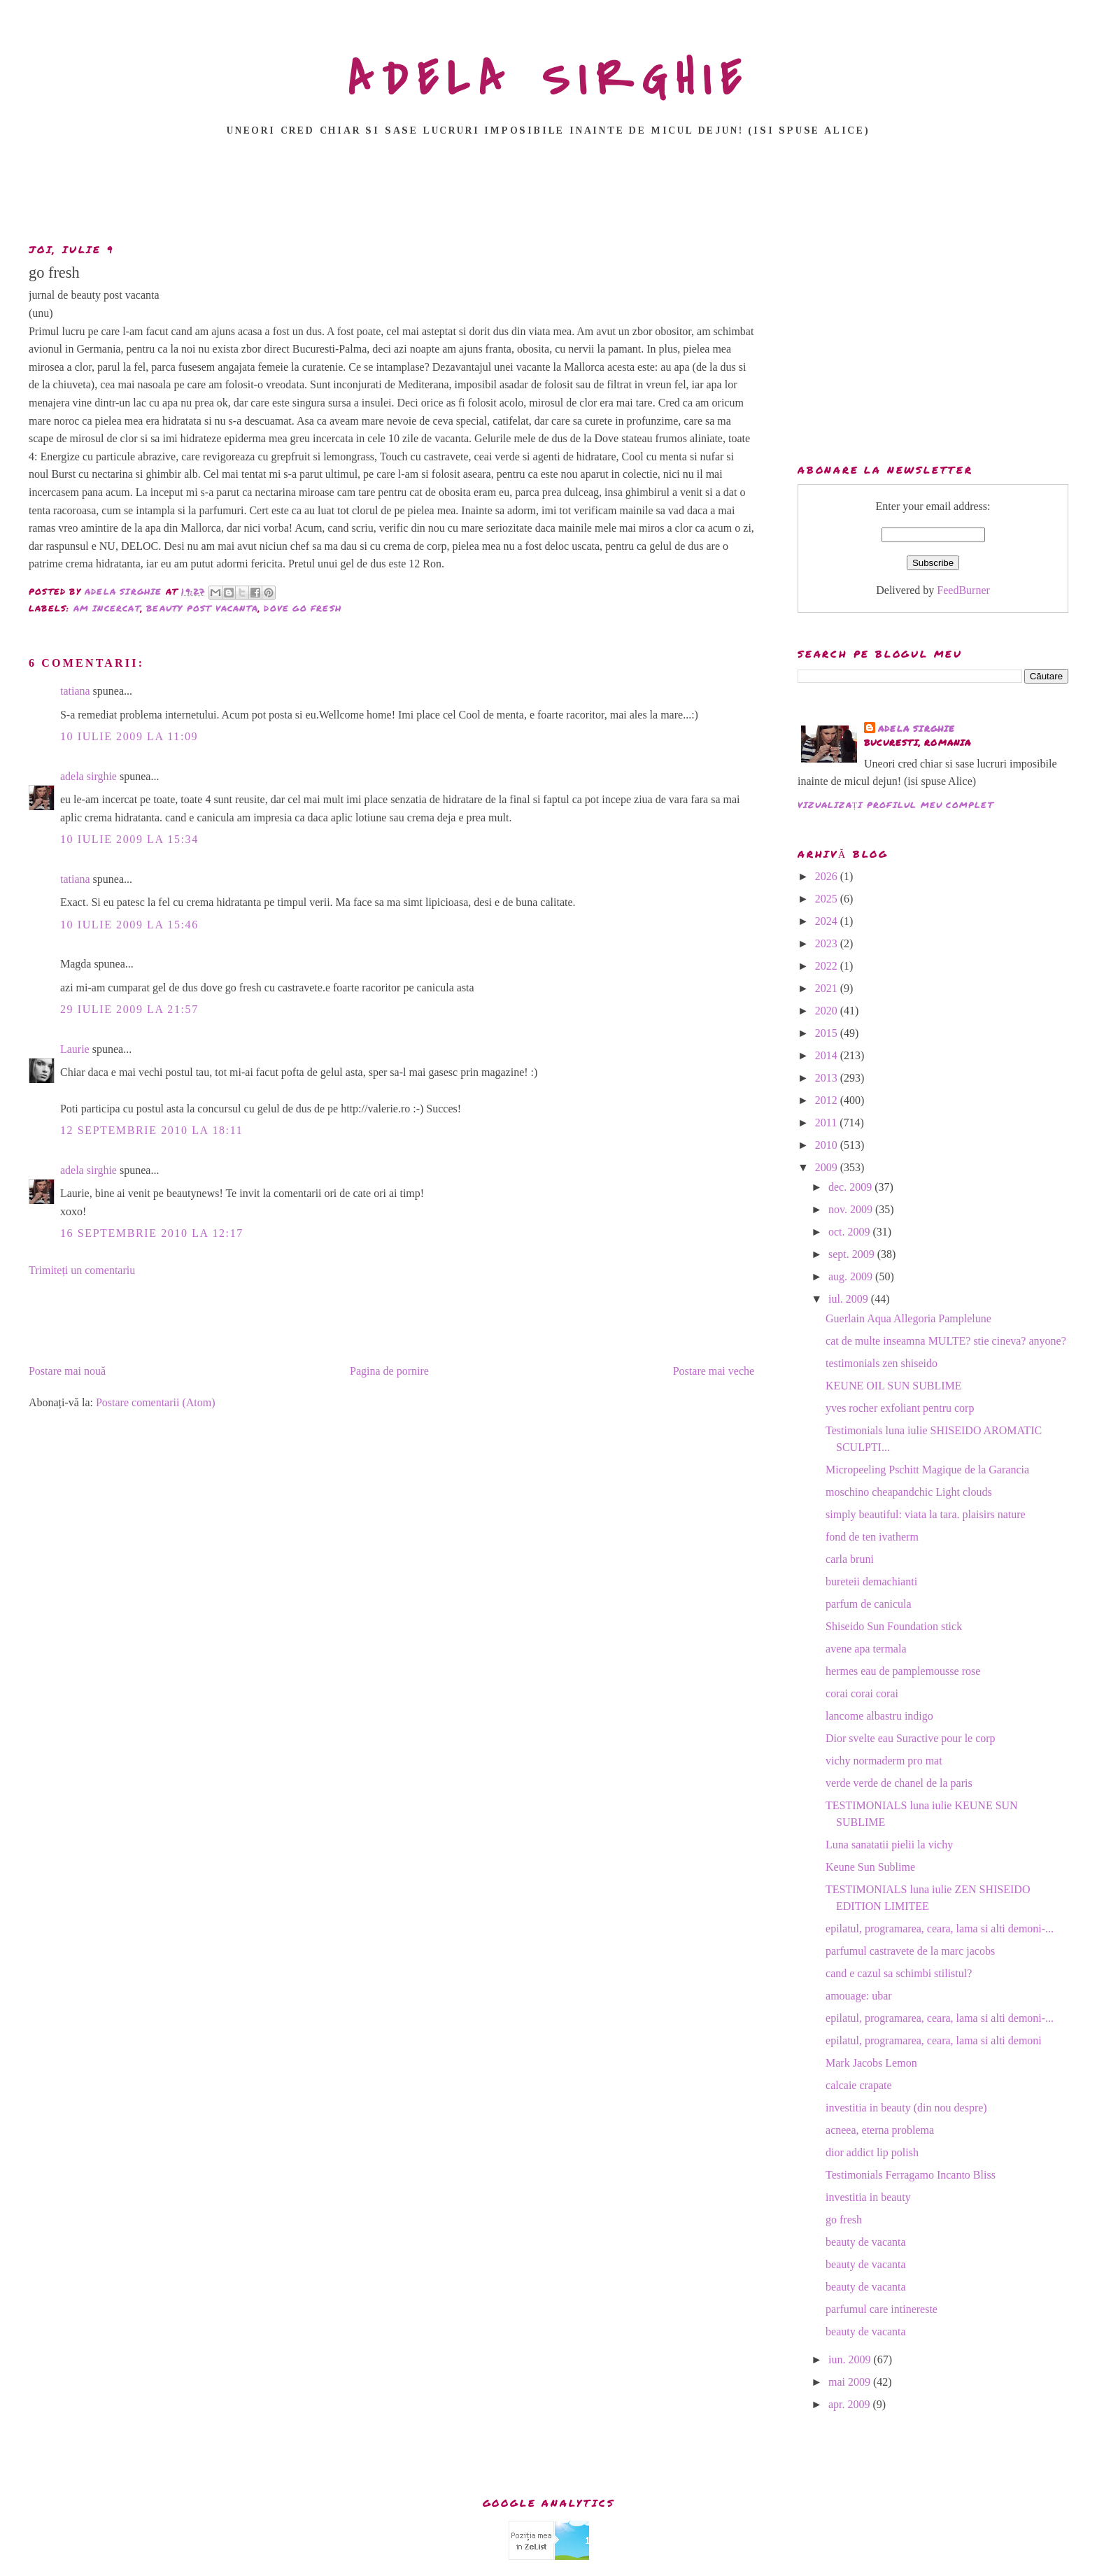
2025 (827, 899)
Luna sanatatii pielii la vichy (889, 1844)
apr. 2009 (850, 2404)
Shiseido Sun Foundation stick (894, 1626)
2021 (827, 988)
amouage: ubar (859, 1996)
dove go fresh (302, 608)
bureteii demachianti (871, 1581)
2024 (827, 921)
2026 (827, 876)
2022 (827, 966)
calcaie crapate (859, 2085)
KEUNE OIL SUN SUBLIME (894, 1386)
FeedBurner (963, 590)
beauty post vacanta (202, 608)
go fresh (844, 2219)
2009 (827, 1167)
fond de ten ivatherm (872, 1537)
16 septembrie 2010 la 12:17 (151, 1233)
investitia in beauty (868, 2197)
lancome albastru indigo (879, 1716)
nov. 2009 (851, 1209)
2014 (827, 1055)
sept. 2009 (852, 1254)
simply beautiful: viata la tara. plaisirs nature (926, 1514)
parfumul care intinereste (881, 2309)
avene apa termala (866, 1649)
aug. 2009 (851, 1276)
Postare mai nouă (67, 1371)
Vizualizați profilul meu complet (895, 805)
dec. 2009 (851, 1187)
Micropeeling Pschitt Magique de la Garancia (927, 1469)
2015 (827, 1033)
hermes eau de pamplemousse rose (903, 1671)
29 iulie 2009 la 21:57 (129, 1009)
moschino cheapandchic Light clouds (909, 1492)
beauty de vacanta (866, 2242)
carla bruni (850, 1559)
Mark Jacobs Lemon (871, 2063)
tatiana (75, 691)
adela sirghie (88, 776)
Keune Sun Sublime (870, 1867)
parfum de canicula (869, 1604)
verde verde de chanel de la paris (899, 1783)
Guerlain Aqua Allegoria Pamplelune (908, 1318)
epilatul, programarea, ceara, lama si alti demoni (934, 2040)
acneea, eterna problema (880, 2130)
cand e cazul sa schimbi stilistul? (899, 1973)
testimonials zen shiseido (881, 1363)
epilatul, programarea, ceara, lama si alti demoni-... (940, 1928)
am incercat (107, 608)
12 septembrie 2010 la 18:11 (151, 1130)
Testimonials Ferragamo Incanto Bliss (911, 2175)
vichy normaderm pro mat (884, 1761)
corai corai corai (862, 1693)
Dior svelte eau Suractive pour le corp (911, 1738)
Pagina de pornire (389, 1371)
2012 (827, 1100)
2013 (827, 1078)
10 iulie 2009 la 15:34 (129, 839)
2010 (827, 1145)
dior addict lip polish (872, 2152)
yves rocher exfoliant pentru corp (900, 1408)
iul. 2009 (849, 1299)
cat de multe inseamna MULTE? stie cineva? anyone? (946, 1341)
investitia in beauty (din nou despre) (906, 2108)
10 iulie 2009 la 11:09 (129, 736)
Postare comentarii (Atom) (155, 1402)
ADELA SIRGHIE (549, 80)
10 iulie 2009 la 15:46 (129, 924)
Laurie (75, 1049)
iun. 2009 (850, 2359)
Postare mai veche (713, 1371)
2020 (827, 1011)
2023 (827, 943)
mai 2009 (850, 2382)
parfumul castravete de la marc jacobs (910, 1951)
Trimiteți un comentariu (82, 1270)
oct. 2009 (850, 1232)
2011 (827, 1122)
